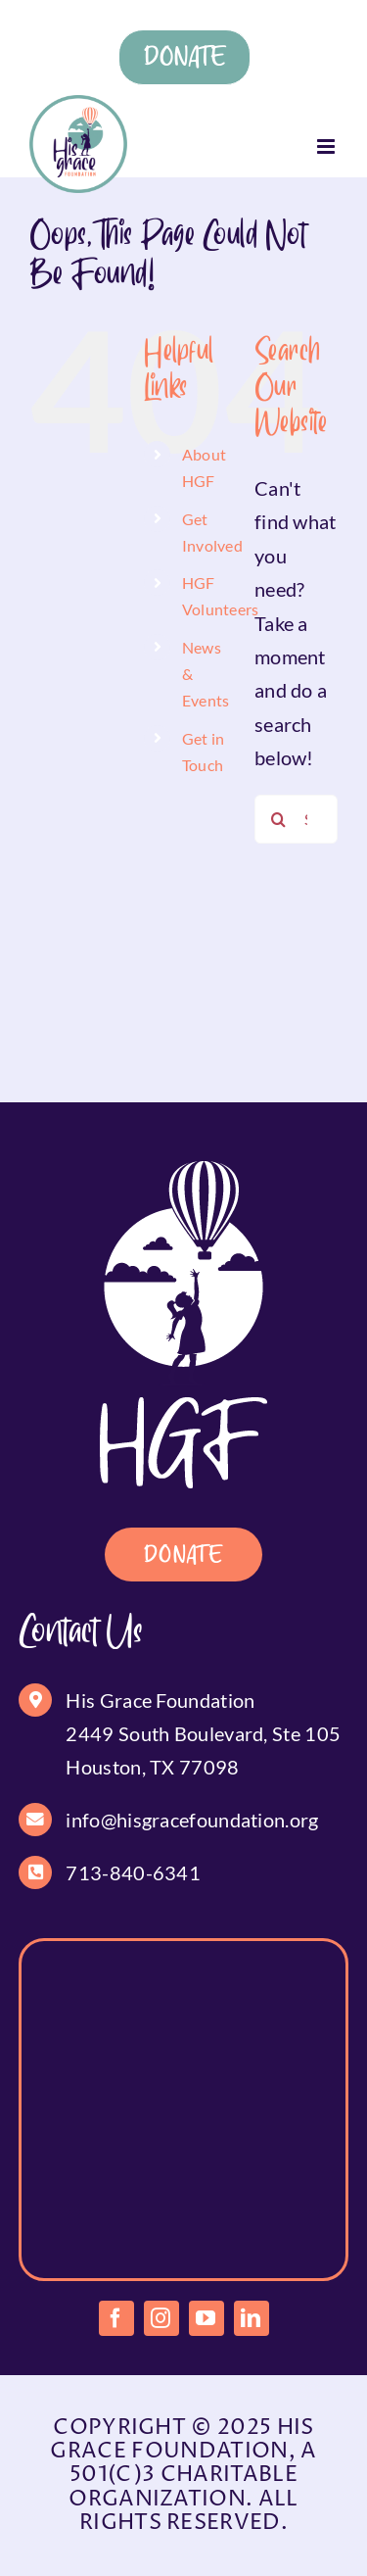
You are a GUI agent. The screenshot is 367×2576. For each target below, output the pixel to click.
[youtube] (206, 2318)
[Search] (278, 819)
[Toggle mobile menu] (327, 146)
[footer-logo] (183, 1171)
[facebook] (116, 2318)
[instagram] (161, 2318)
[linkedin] (251, 2318)
